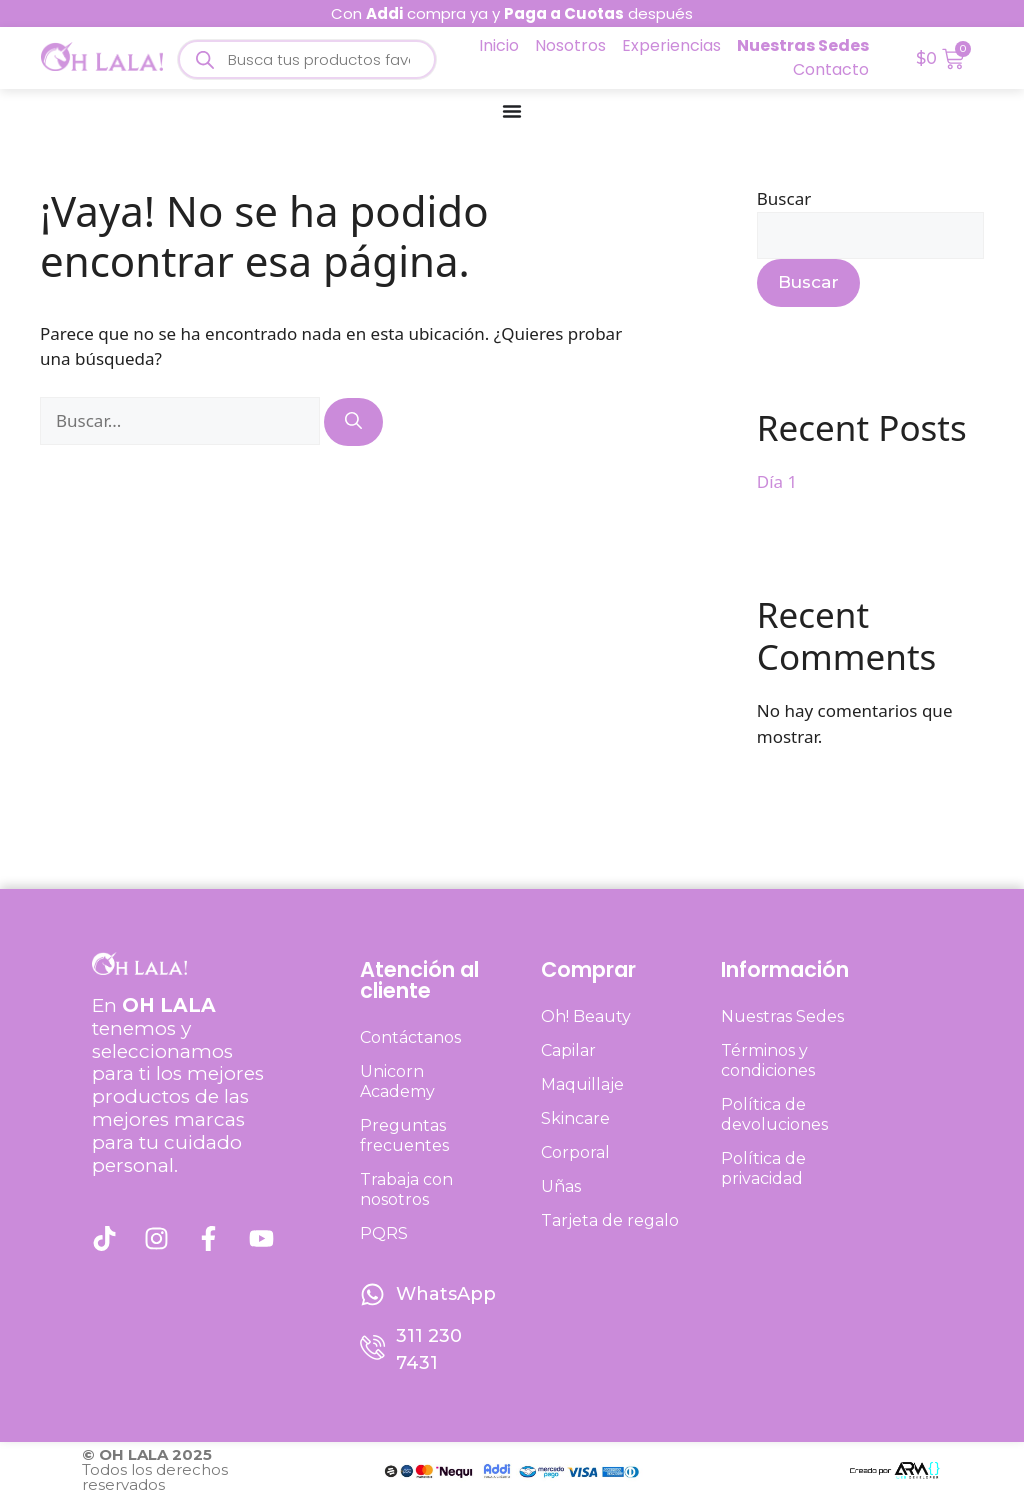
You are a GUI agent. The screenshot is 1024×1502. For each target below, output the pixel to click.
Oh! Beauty (586, 1016)
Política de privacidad (763, 1168)
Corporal (575, 1152)
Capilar (568, 1050)
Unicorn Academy (397, 1081)
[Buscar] (353, 422)
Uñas (561, 1186)
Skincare (575, 1118)
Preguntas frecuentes (404, 1135)
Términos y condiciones (768, 1060)
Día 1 (777, 481)
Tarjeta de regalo (610, 1220)
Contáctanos (410, 1037)
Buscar (784, 198)
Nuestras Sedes (782, 1016)
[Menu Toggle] (512, 111)
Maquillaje (582, 1084)
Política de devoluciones (774, 1114)
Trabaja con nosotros (406, 1189)
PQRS (384, 1233)
